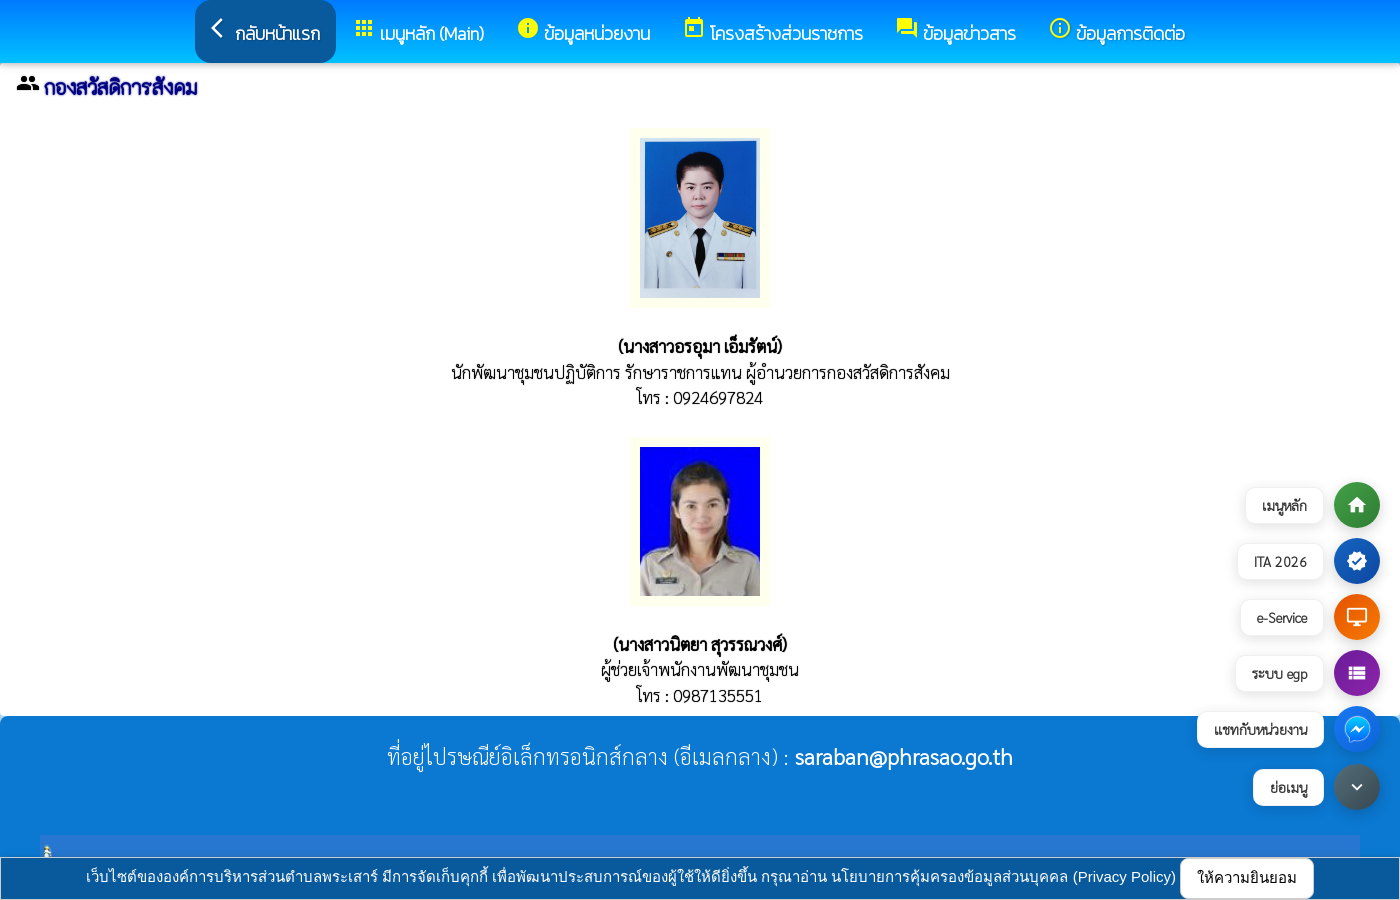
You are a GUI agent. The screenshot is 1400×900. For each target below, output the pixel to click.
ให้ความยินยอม (1247, 877)
